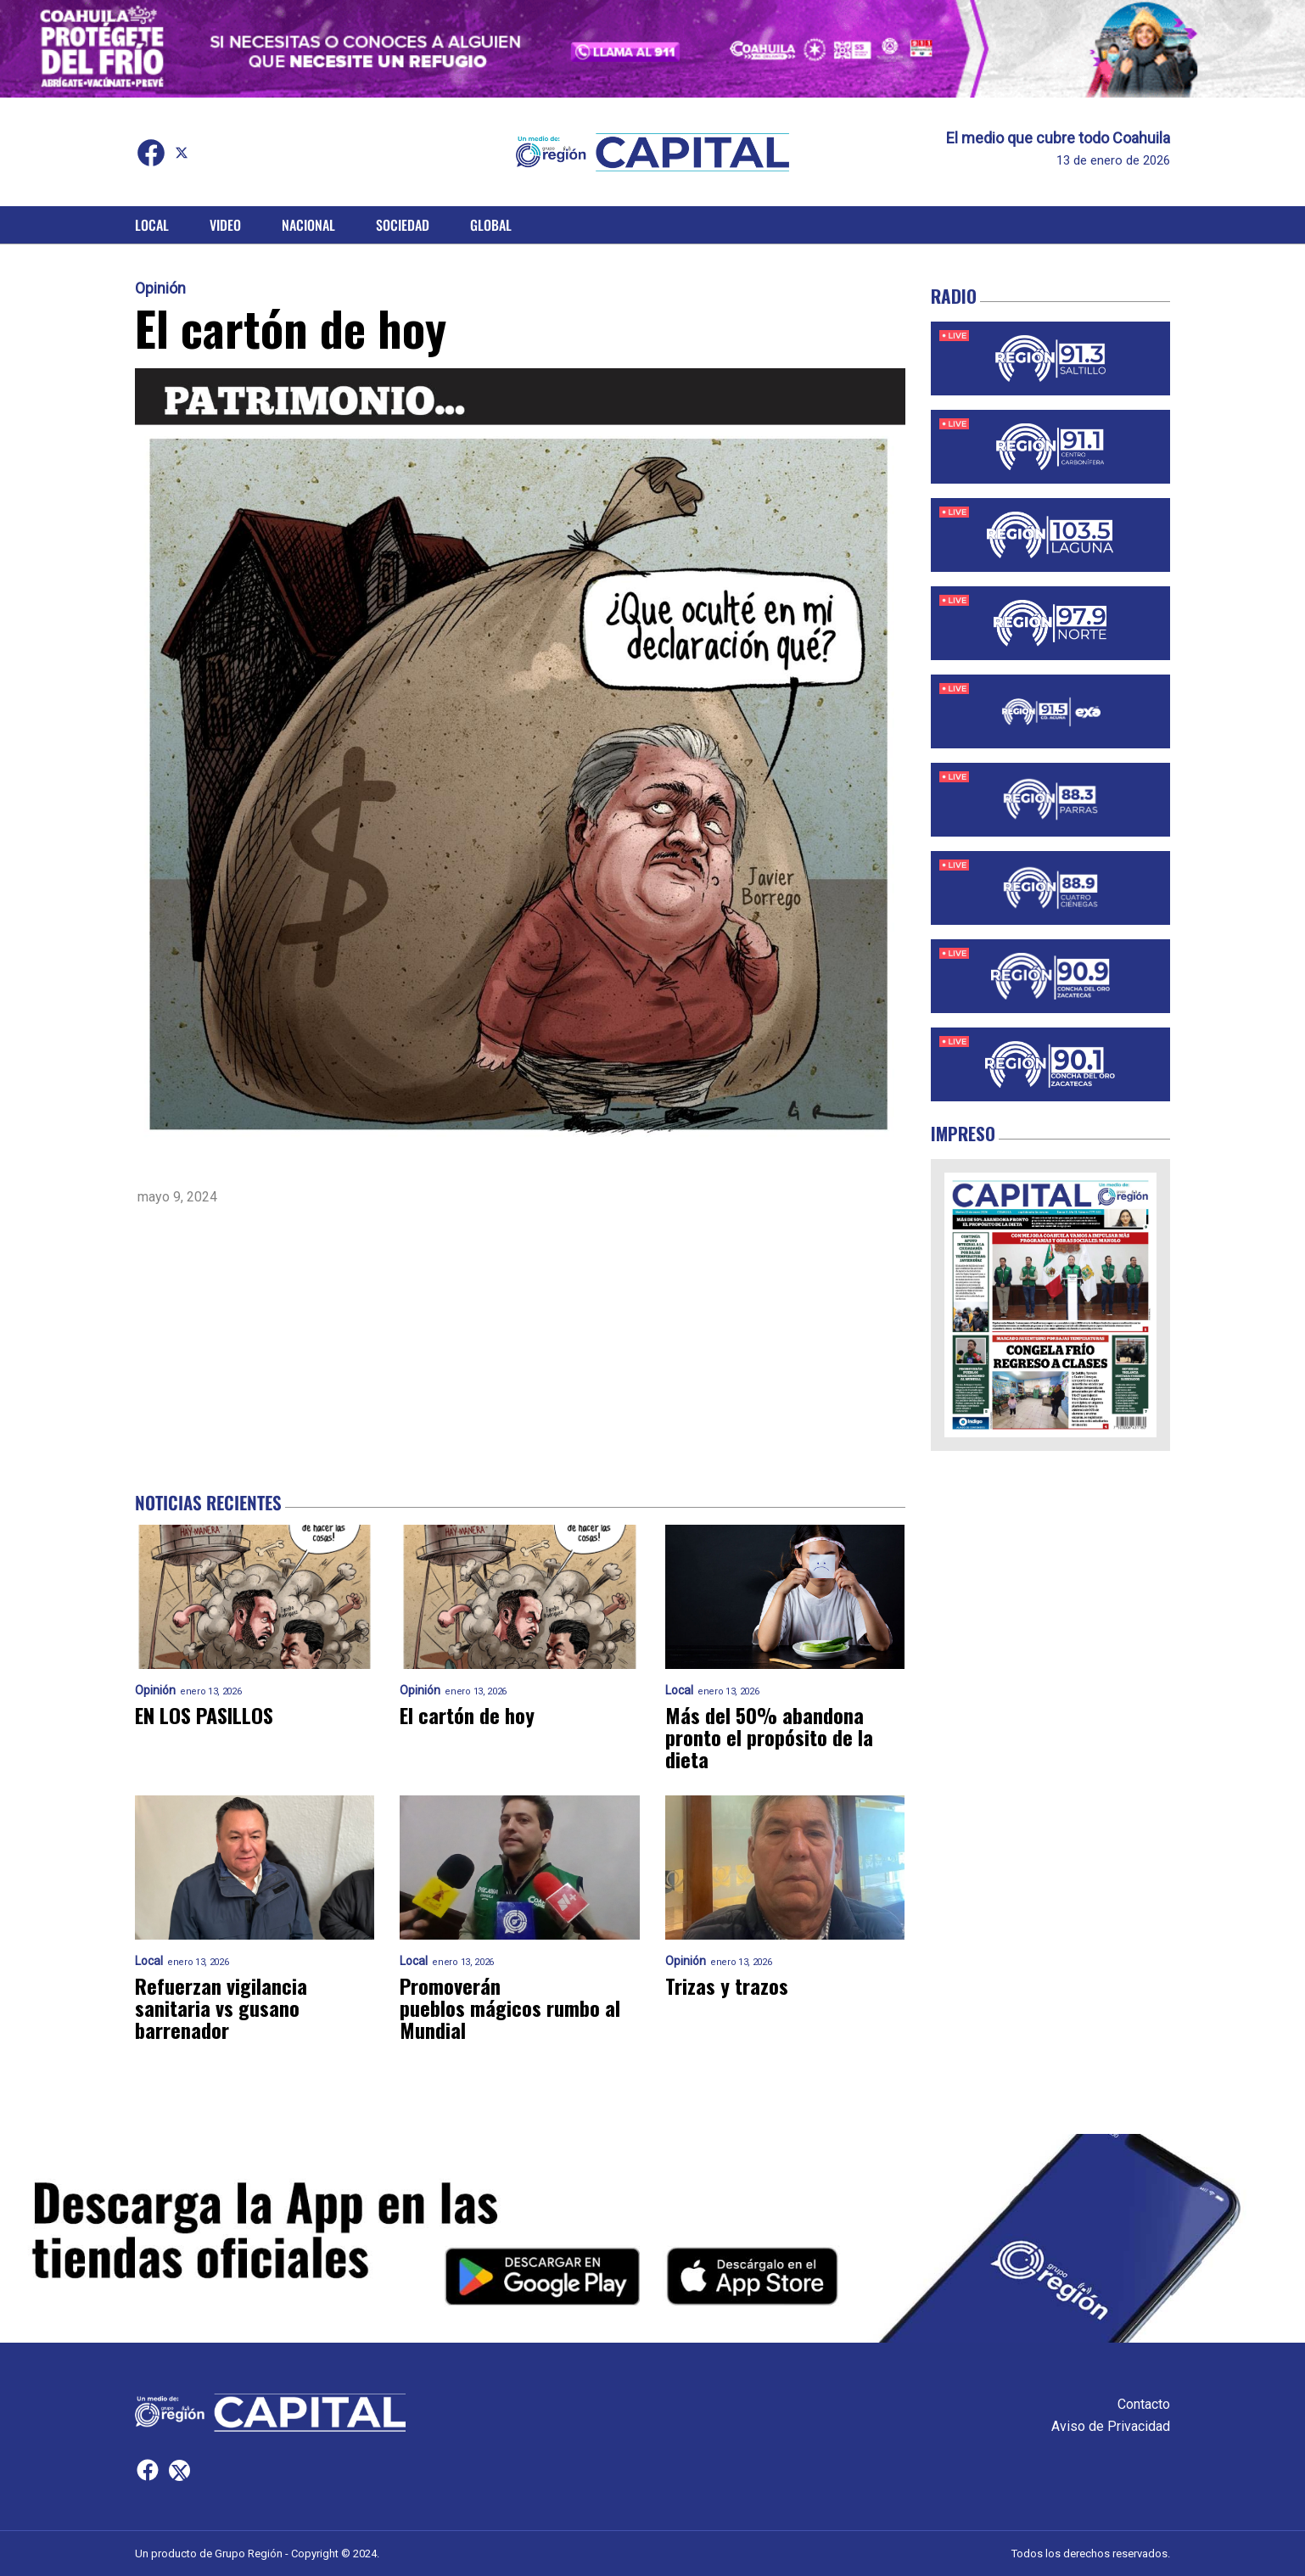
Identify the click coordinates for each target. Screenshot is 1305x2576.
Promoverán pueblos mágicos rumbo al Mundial (510, 2007)
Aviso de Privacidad (1110, 2426)
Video (225, 225)
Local (152, 225)
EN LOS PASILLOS (204, 1715)
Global (491, 225)
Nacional (308, 225)
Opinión (160, 288)
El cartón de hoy (467, 1715)
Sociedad (402, 225)
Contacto (1143, 2404)
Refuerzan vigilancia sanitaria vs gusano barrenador (221, 2007)
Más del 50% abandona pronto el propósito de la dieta (769, 1737)
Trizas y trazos (726, 1985)
